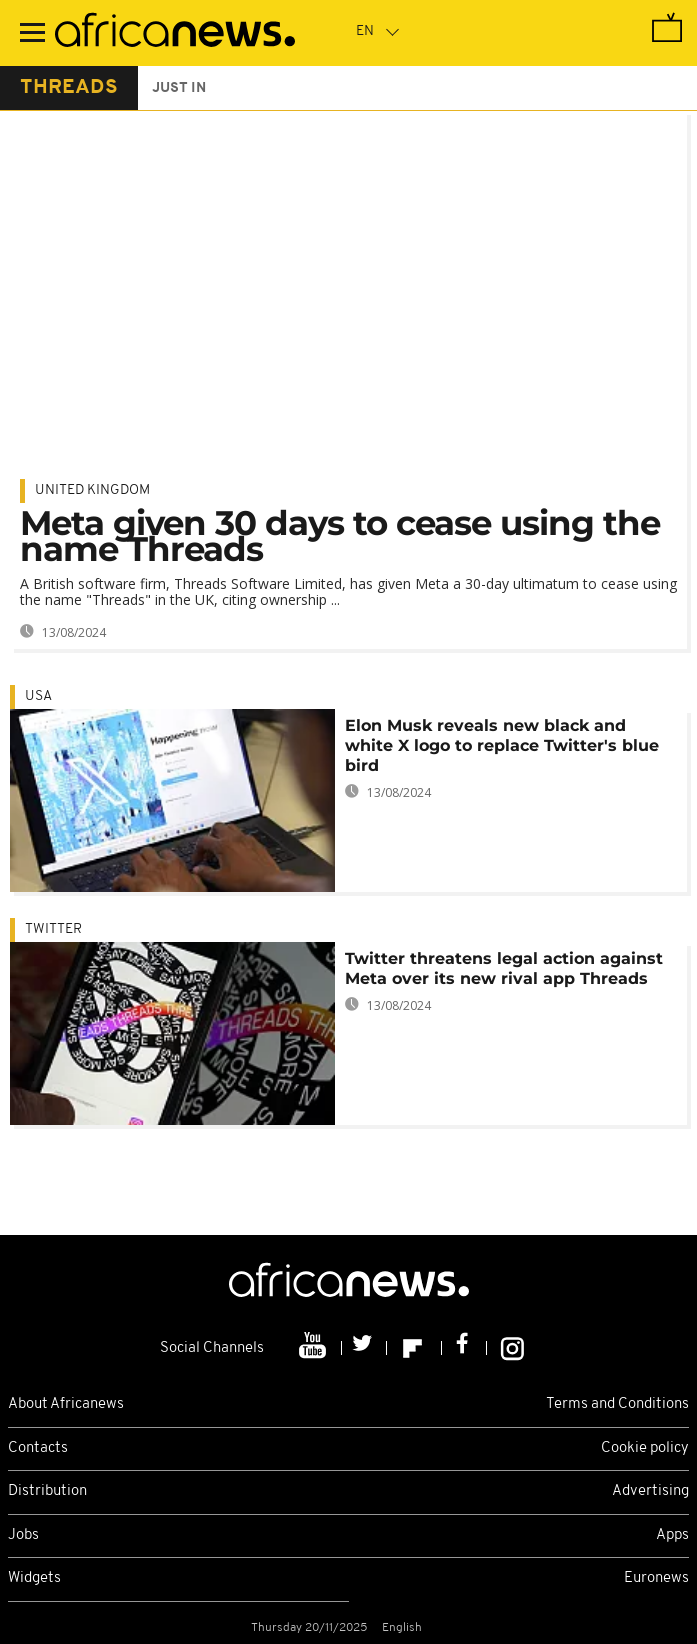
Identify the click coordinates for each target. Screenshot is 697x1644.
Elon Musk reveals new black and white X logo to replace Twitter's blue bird (502, 745)
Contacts (38, 1448)
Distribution (47, 1491)
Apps (672, 1535)
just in (179, 88)
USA (38, 696)
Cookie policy (645, 1448)
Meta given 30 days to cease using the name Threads (340, 536)
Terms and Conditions (617, 1404)
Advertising (650, 1491)
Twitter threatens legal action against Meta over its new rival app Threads (504, 968)
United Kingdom (92, 490)
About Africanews (66, 1404)
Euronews (656, 1578)
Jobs (23, 1535)
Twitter (53, 929)
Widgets (34, 1578)
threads (69, 88)
